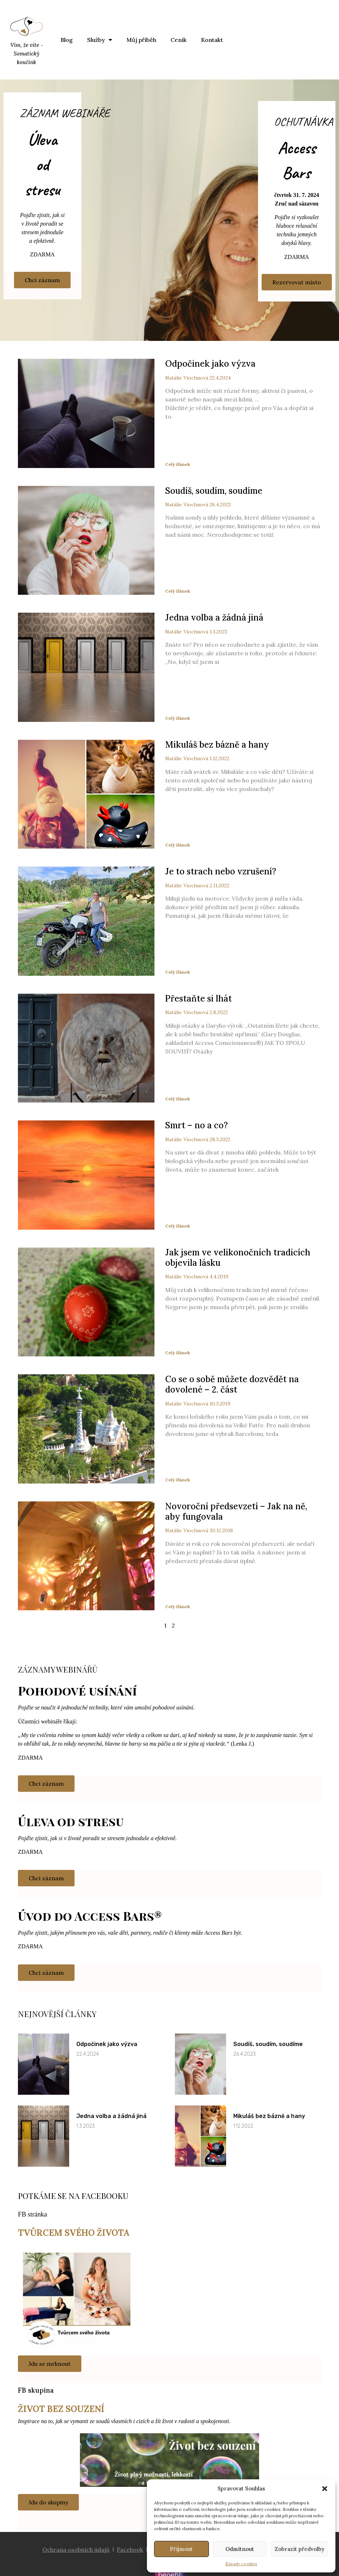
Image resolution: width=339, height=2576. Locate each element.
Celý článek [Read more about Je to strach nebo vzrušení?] (177, 972)
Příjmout (181, 2549)
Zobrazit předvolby (299, 2549)
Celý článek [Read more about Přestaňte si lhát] (177, 1098)
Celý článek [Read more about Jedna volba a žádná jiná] (177, 718)
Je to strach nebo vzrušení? (220, 871)
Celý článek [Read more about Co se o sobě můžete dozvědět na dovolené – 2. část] (177, 1479)
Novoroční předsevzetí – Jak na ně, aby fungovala (236, 1511)
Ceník (179, 39)
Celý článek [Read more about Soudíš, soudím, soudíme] (177, 591)
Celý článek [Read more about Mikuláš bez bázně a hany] (177, 845)
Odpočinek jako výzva (210, 363)
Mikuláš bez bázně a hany (217, 744)
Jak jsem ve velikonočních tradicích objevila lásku (237, 1257)
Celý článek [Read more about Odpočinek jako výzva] (177, 464)
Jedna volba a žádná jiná (214, 617)
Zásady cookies (241, 2563)
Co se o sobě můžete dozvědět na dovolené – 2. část (232, 1384)
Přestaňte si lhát (198, 998)
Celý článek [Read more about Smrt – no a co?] (177, 1226)
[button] (324, 2488)
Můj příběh (141, 39)
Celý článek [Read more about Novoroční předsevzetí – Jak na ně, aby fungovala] (177, 1606)
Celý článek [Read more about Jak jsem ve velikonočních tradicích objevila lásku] (177, 1352)
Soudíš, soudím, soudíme (213, 490)
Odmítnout (239, 2549)
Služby (99, 39)
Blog (67, 39)
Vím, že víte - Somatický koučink (26, 54)
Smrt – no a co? (196, 1125)
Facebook (130, 2549)
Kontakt (212, 39)
